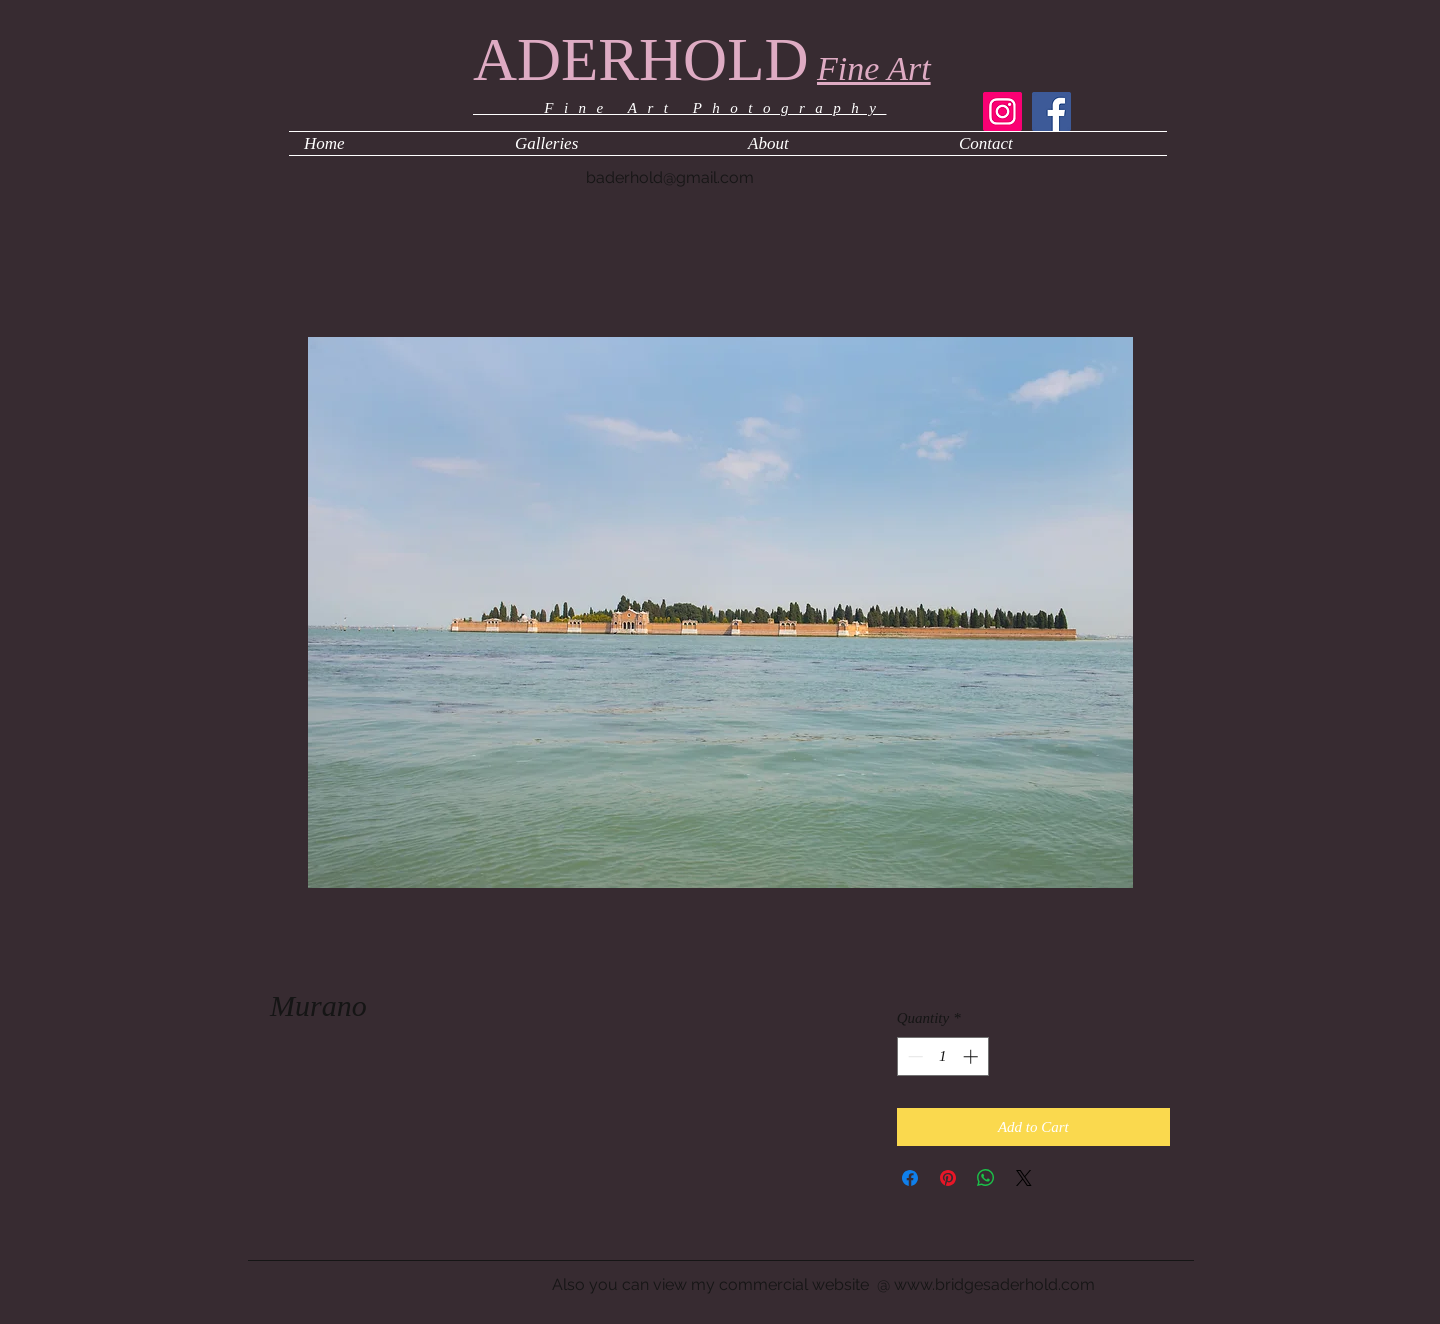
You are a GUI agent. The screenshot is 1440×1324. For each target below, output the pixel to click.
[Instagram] (1002, 111)
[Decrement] (913, 1056)
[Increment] (972, 1056)
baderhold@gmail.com (670, 177)
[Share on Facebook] (910, 1178)
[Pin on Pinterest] (948, 1178)
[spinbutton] (942, 1056)
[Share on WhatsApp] (986, 1178)
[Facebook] (1051, 111)
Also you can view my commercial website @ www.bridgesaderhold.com (823, 1284)
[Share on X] (1024, 1178)
